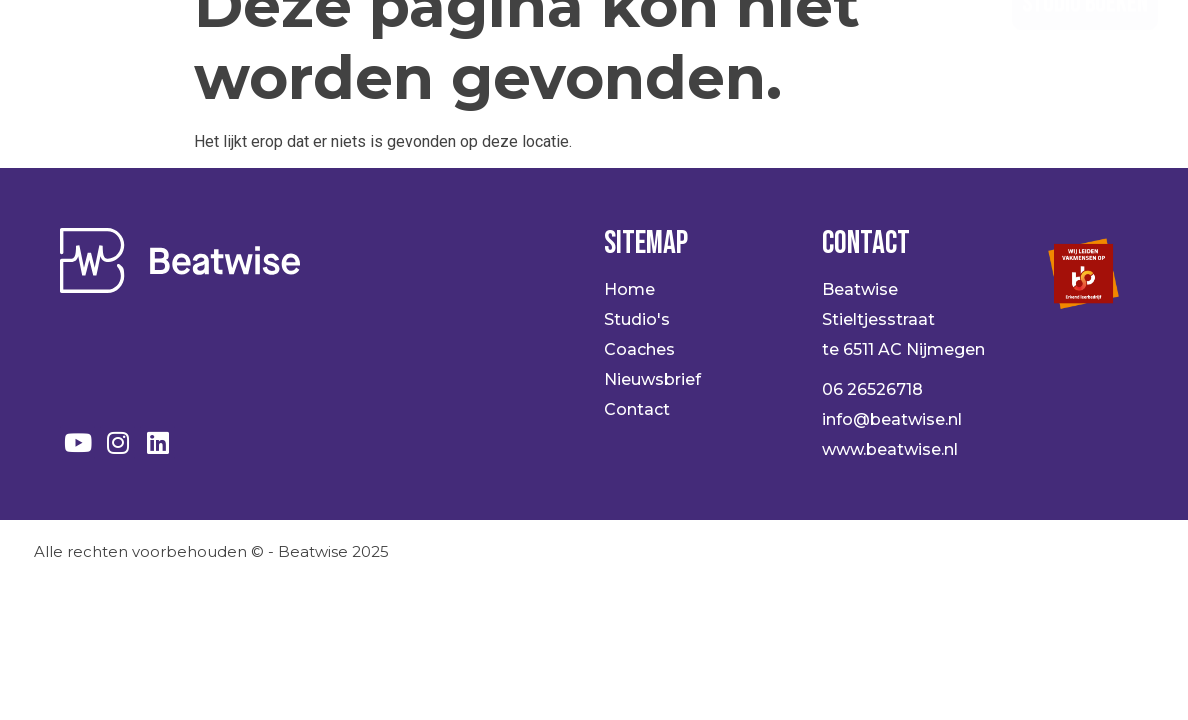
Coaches (669, 39)
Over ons (798, 39)
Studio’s (542, 39)
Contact (928, 39)
